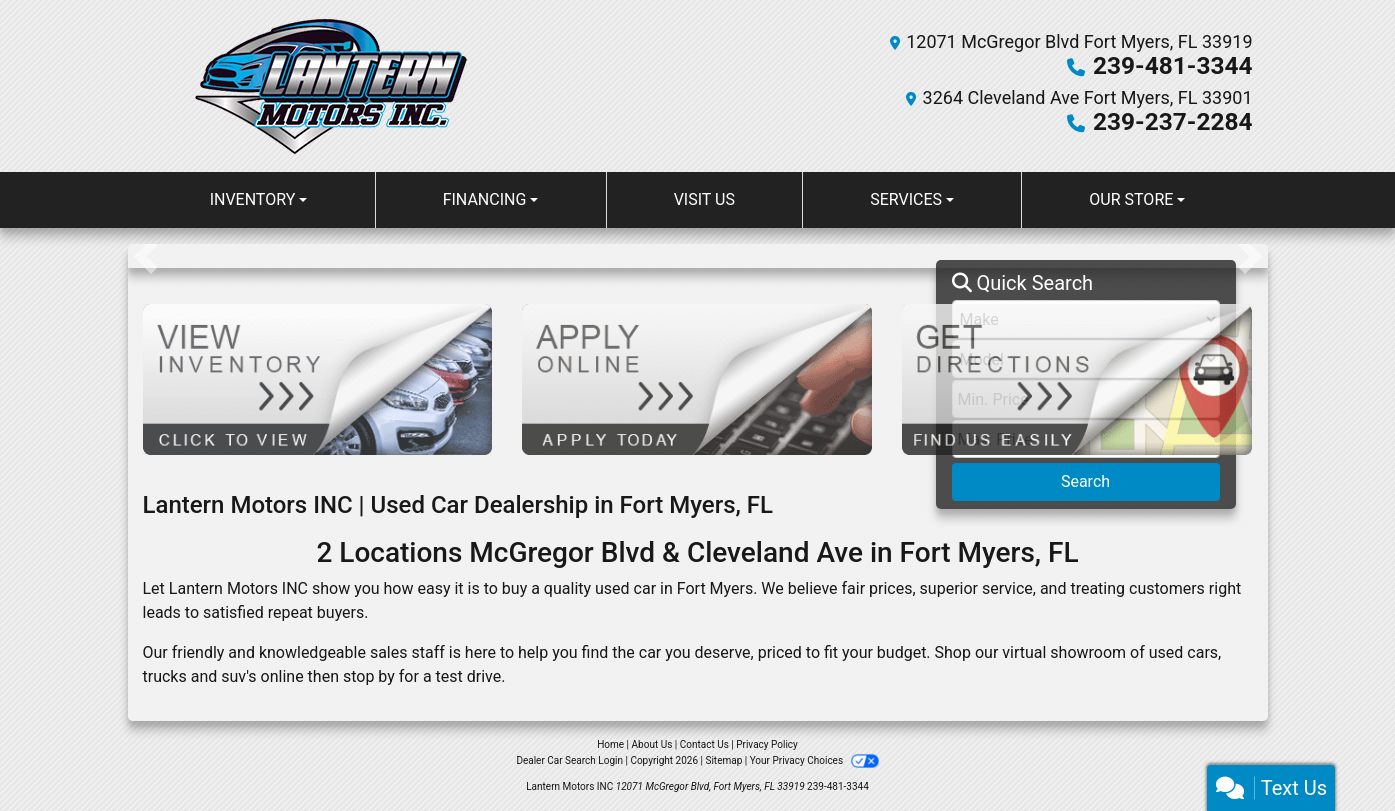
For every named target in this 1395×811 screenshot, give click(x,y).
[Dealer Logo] (331, 86)
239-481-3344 (1174, 66)
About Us (652, 744)
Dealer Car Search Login (569, 760)
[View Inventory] (318, 378)
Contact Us (704, 744)
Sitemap (723, 760)
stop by (369, 676)
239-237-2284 (1174, 122)
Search (1085, 481)
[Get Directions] (1077, 378)
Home (610, 744)
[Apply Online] (697, 378)
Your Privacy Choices (814, 760)
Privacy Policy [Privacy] (767, 744)
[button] (145, 256)
